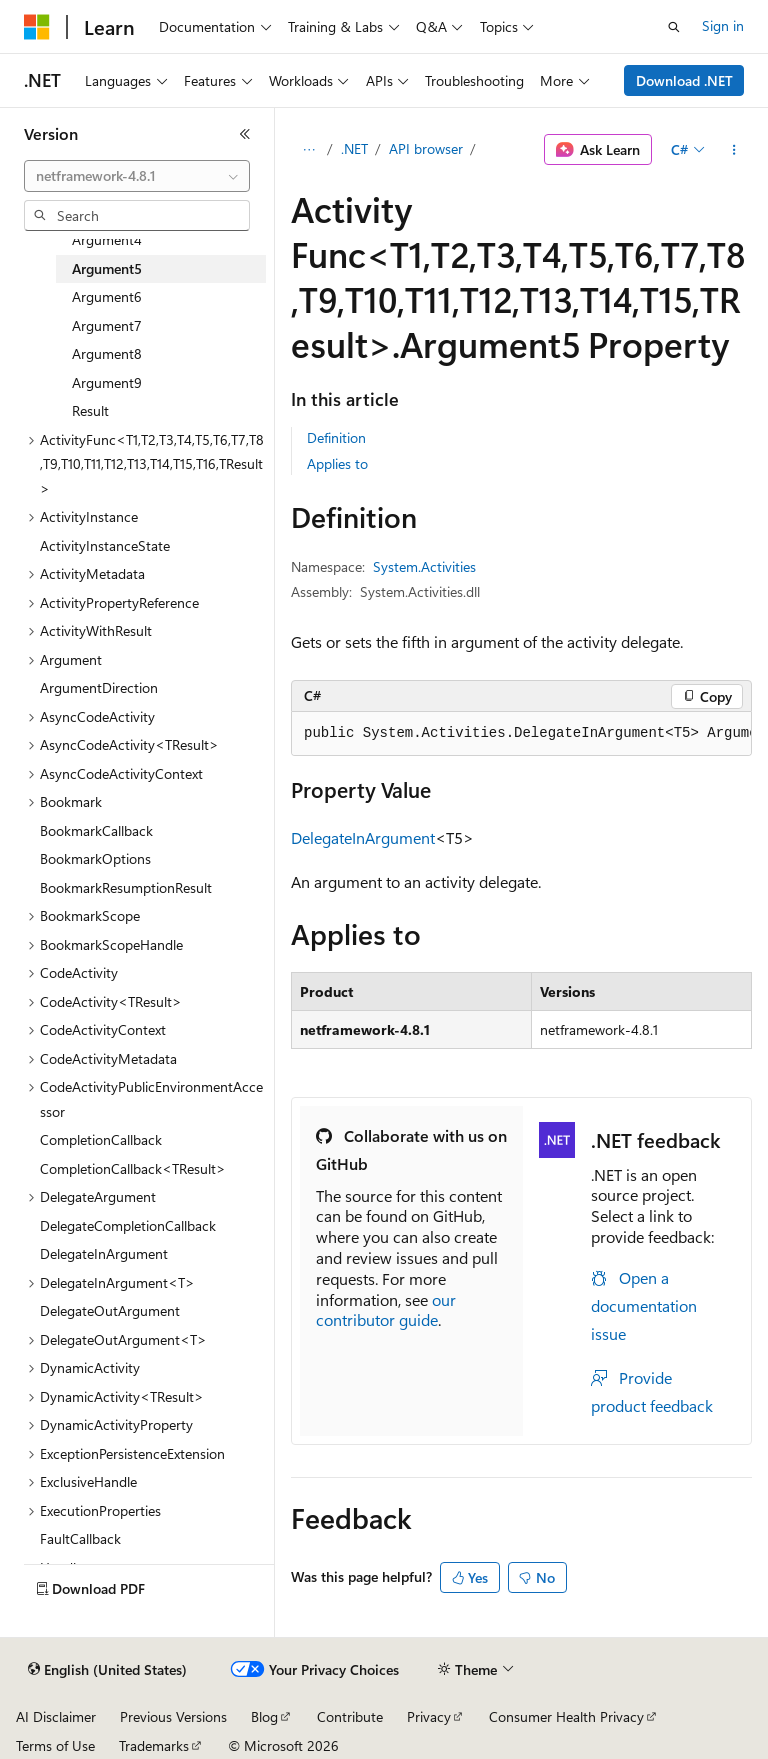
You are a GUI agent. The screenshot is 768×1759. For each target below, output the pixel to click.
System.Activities (424, 566)
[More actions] (734, 150)
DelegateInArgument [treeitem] (104, 1253)
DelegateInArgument (363, 837)
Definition (336, 437)
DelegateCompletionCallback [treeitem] (128, 1225)
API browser (426, 148)
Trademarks (154, 1745)
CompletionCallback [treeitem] (101, 1139)
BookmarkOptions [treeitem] (95, 858)
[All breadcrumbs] (308, 150)
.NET (354, 148)
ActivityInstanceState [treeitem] (105, 545)
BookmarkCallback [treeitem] (96, 830)
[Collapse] (245, 134)
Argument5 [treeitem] (107, 268)
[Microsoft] (37, 27)
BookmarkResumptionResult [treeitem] (126, 887)
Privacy (429, 1716)
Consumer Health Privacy (566, 1716)
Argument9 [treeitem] (107, 382)
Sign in (723, 25)
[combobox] (137, 176)
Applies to (337, 463)
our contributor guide (386, 1310)
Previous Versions (173, 1716)
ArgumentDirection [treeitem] (99, 687)
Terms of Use (55, 1745)
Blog (264, 1716)
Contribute (350, 1716)
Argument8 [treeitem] (107, 353)
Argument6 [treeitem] (107, 296)
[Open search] (674, 27)
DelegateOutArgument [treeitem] (110, 1310)
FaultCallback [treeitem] (80, 1538)
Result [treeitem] (90, 410)
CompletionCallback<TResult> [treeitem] (133, 1168)
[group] (521, 734)
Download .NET (684, 80)
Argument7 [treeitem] (107, 325)
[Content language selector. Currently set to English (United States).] (107, 1670)
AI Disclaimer (56, 1716)
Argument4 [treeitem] (107, 239)
